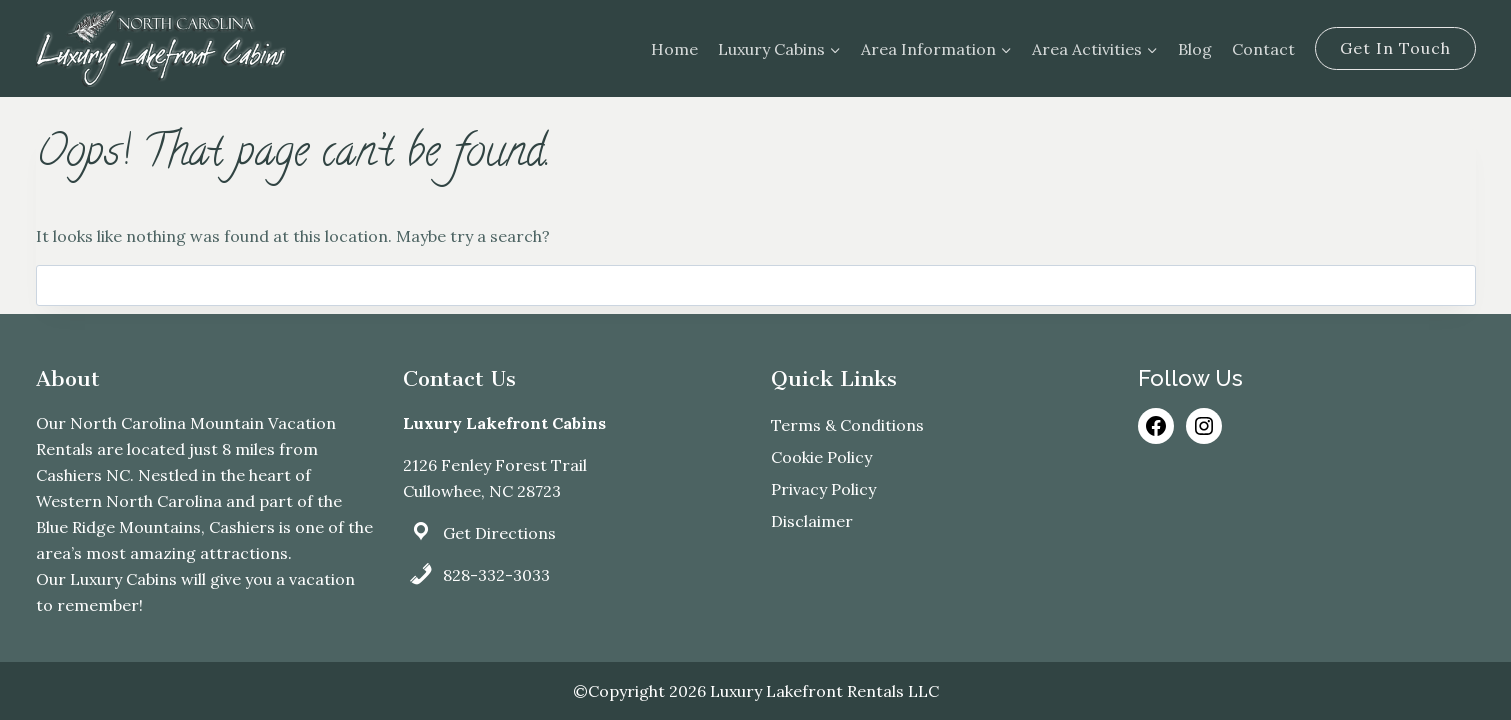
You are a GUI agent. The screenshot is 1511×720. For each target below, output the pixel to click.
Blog (1195, 48)
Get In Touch (1395, 48)
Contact (1263, 48)
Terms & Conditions (847, 425)
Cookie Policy (821, 457)
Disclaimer (812, 521)
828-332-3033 (496, 575)
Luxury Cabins (123, 579)
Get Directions (499, 533)
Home (674, 48)
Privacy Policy (823, 489)
